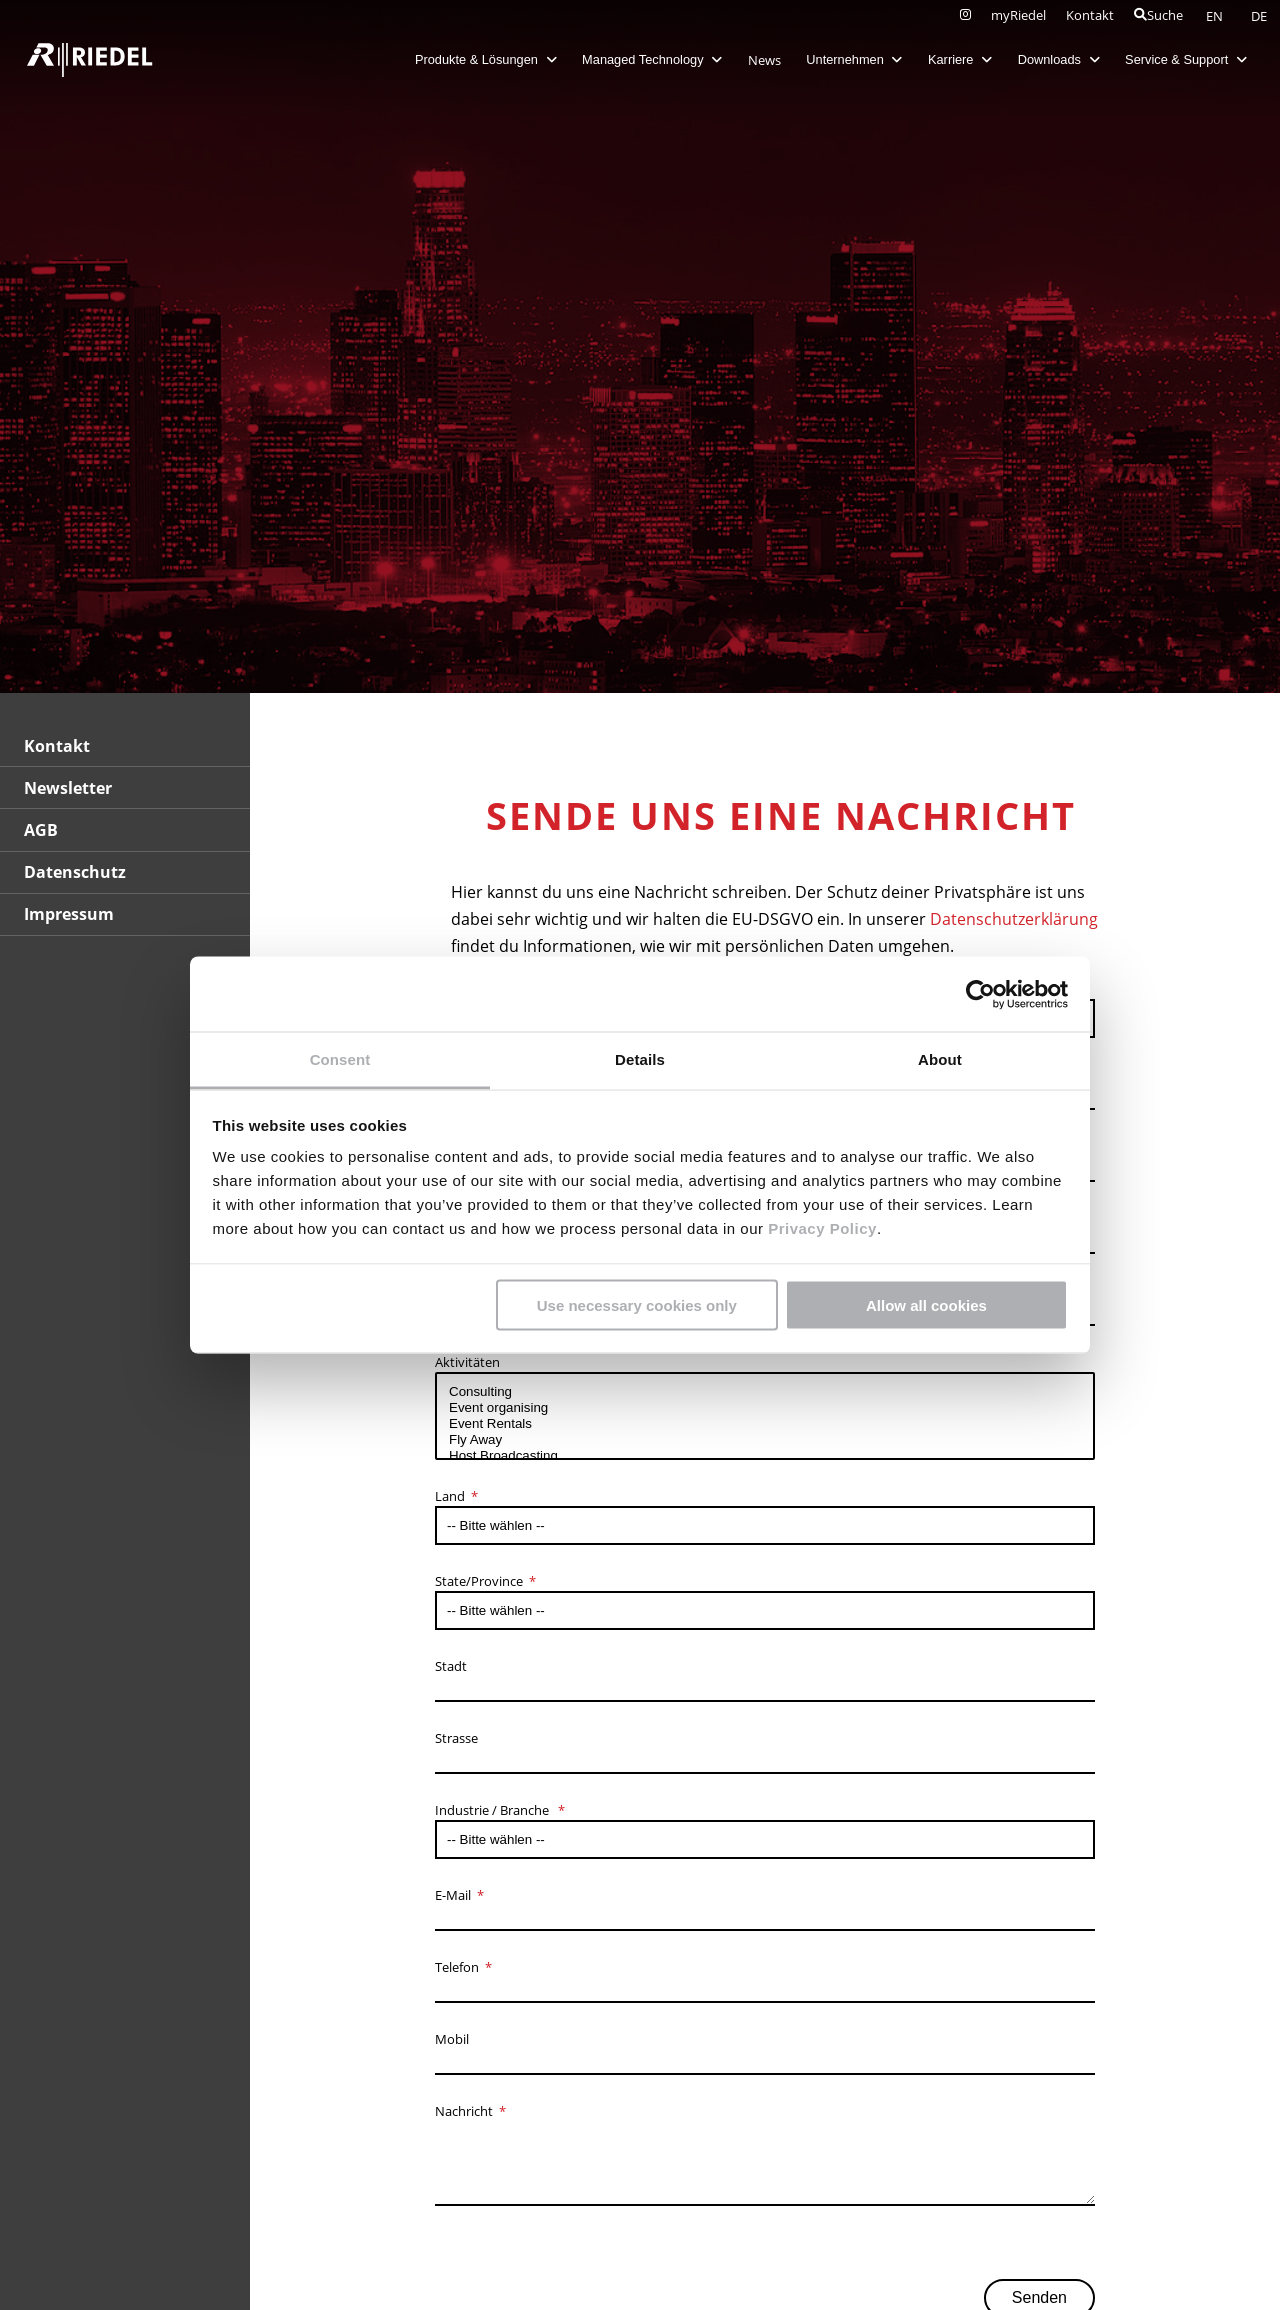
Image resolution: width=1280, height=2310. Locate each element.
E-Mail (453, 1895)
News (752, 60)
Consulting (765, 1392)
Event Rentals (765, 1424)
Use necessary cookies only (637, 1304)
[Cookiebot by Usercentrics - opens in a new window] (980, 994)
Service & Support (1175, 59)
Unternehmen (843, 59)
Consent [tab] (340, 1059)
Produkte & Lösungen (474, 59)
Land (450, 1496)
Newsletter (68, 788)
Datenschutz (75, 872)
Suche (1158, 15)
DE (1259, 16)
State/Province (479, 1581)
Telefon (457, 1967)
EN (1216, 16)
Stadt (451, 1666)
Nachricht (464, 2111)
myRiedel (1018, 15)
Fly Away (765, 1440)
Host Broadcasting (765, 1456)
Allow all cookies (926, 1304)
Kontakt (1090, 15)
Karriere (948, 59)
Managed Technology (641, 59)
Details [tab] (640, 1059)
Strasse (456, 1738)
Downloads (1047, 59)
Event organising (765, 1408)
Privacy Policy (819, 1228)
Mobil (452, 2039)
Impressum (69, 914)
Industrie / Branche (493, 1810)
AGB (41, 830)
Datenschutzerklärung (1014, 919)
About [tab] (940, 1059)
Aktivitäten (467, 1362)
